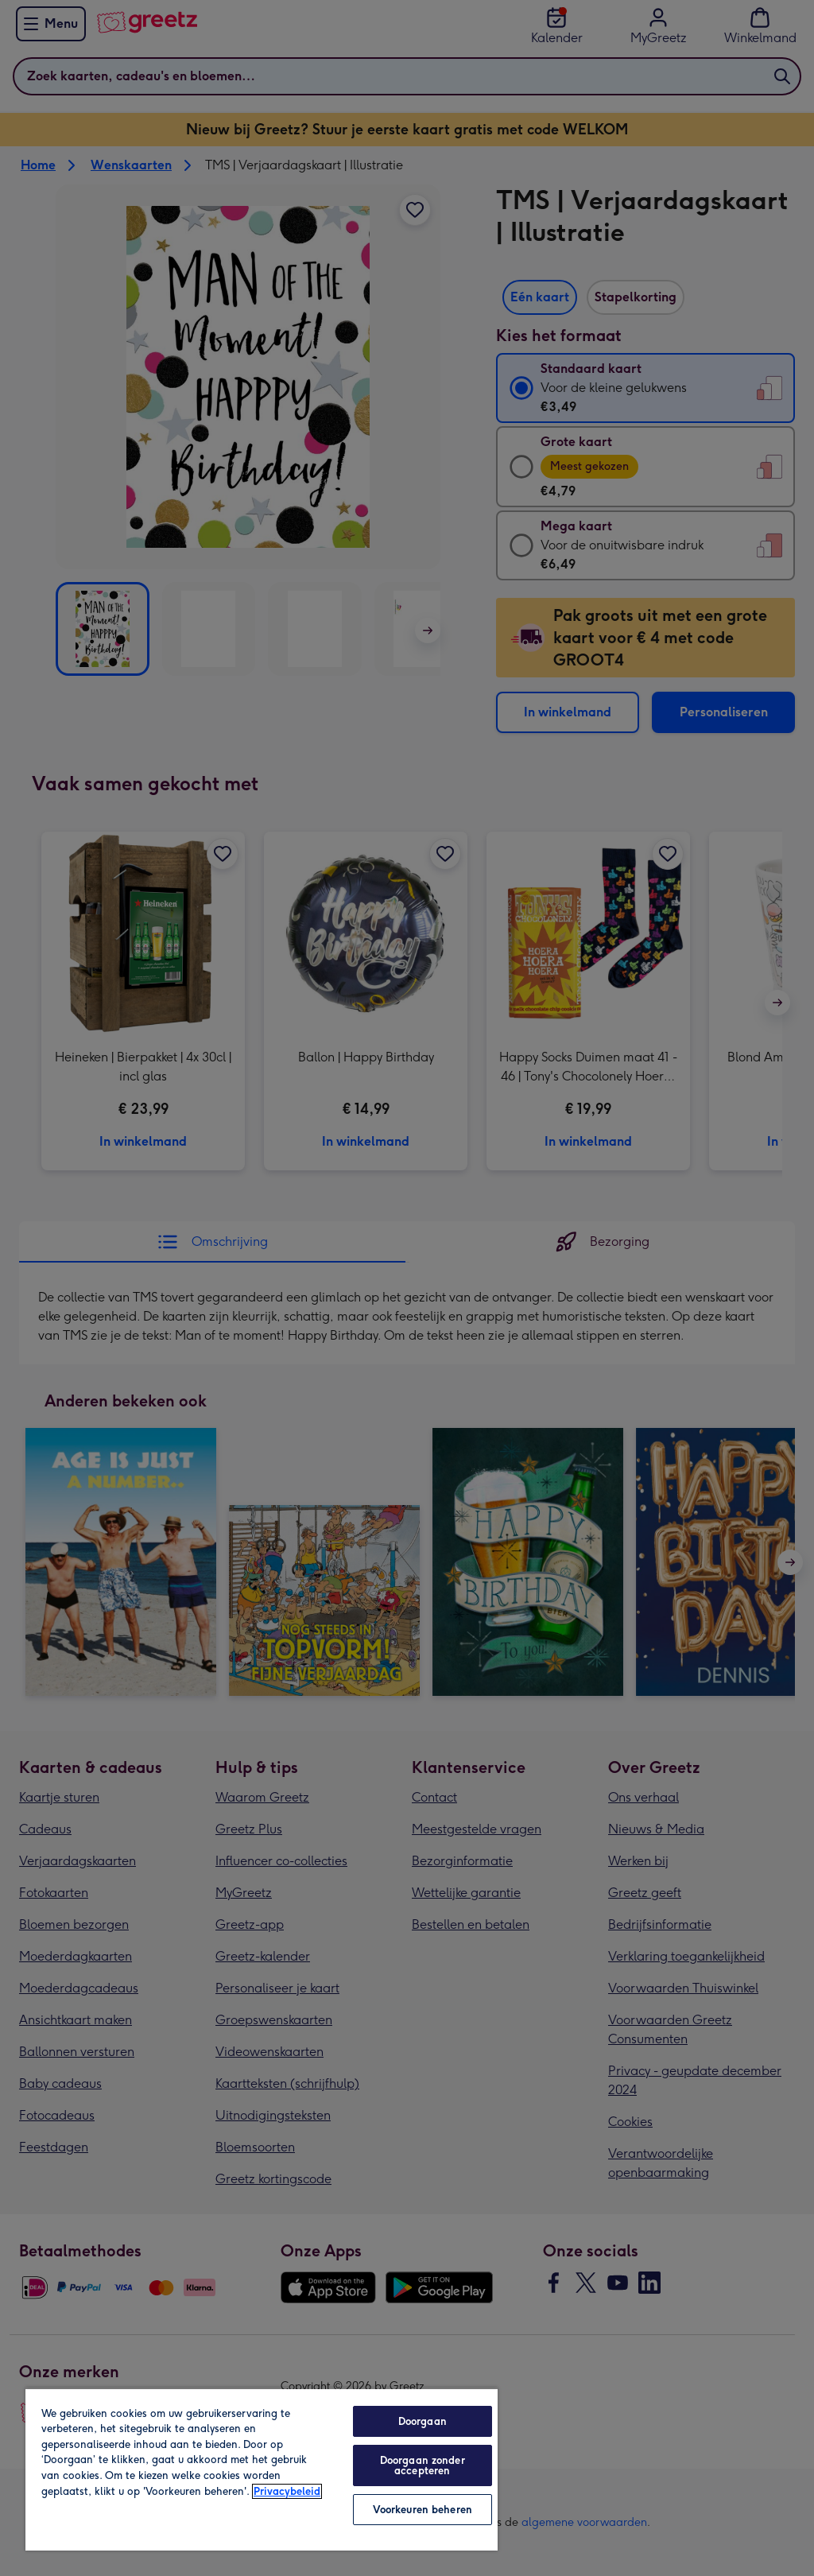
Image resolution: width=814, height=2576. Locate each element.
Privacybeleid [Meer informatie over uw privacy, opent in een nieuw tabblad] (287, 2491)
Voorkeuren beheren (422, 2510)
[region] (261, 2469)
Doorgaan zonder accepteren (422, 2465)
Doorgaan (422, 2421)
